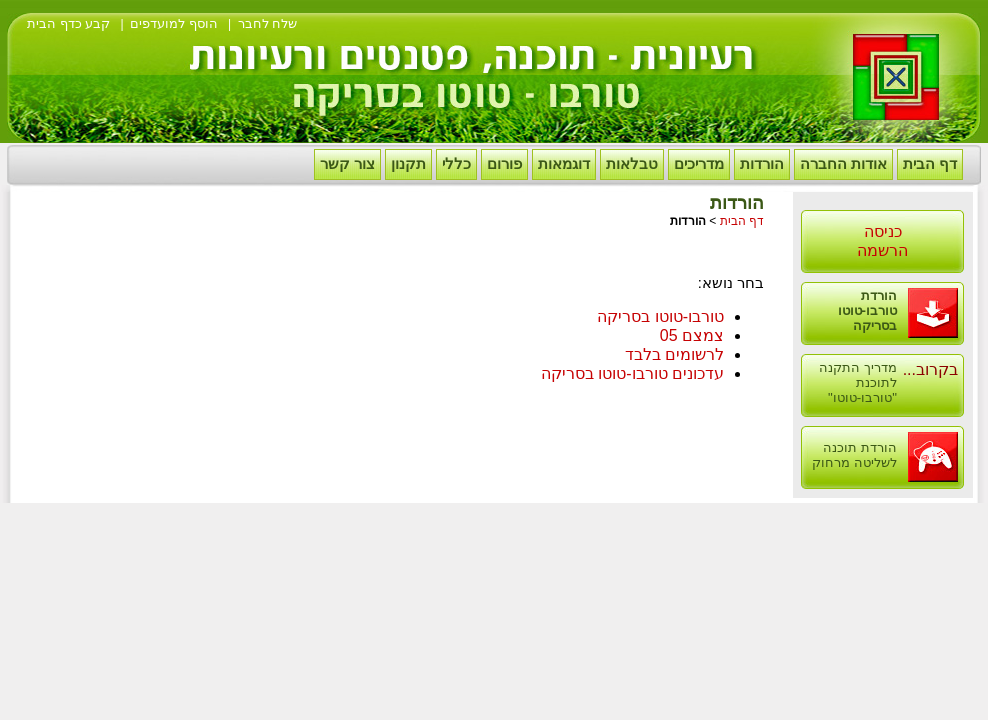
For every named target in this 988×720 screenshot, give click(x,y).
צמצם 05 (692, 335)
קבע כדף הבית (68, 23)
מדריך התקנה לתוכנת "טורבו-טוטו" (858, 382)
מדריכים (699, 164)
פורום (504, 164)
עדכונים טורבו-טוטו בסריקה (632, 373)
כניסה (883, 231)
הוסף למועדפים (174, 23)
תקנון (408, 164)
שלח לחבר (268, 23)
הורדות (762, 164)
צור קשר (347, 164)
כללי (456, 164)
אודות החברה (843, 164)
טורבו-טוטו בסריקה (660, 316)
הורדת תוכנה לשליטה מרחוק (854, 455)
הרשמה (882, 250)
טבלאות (632, 164)
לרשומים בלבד (674, 354)
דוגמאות (564, 164)
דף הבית (930, 164)
